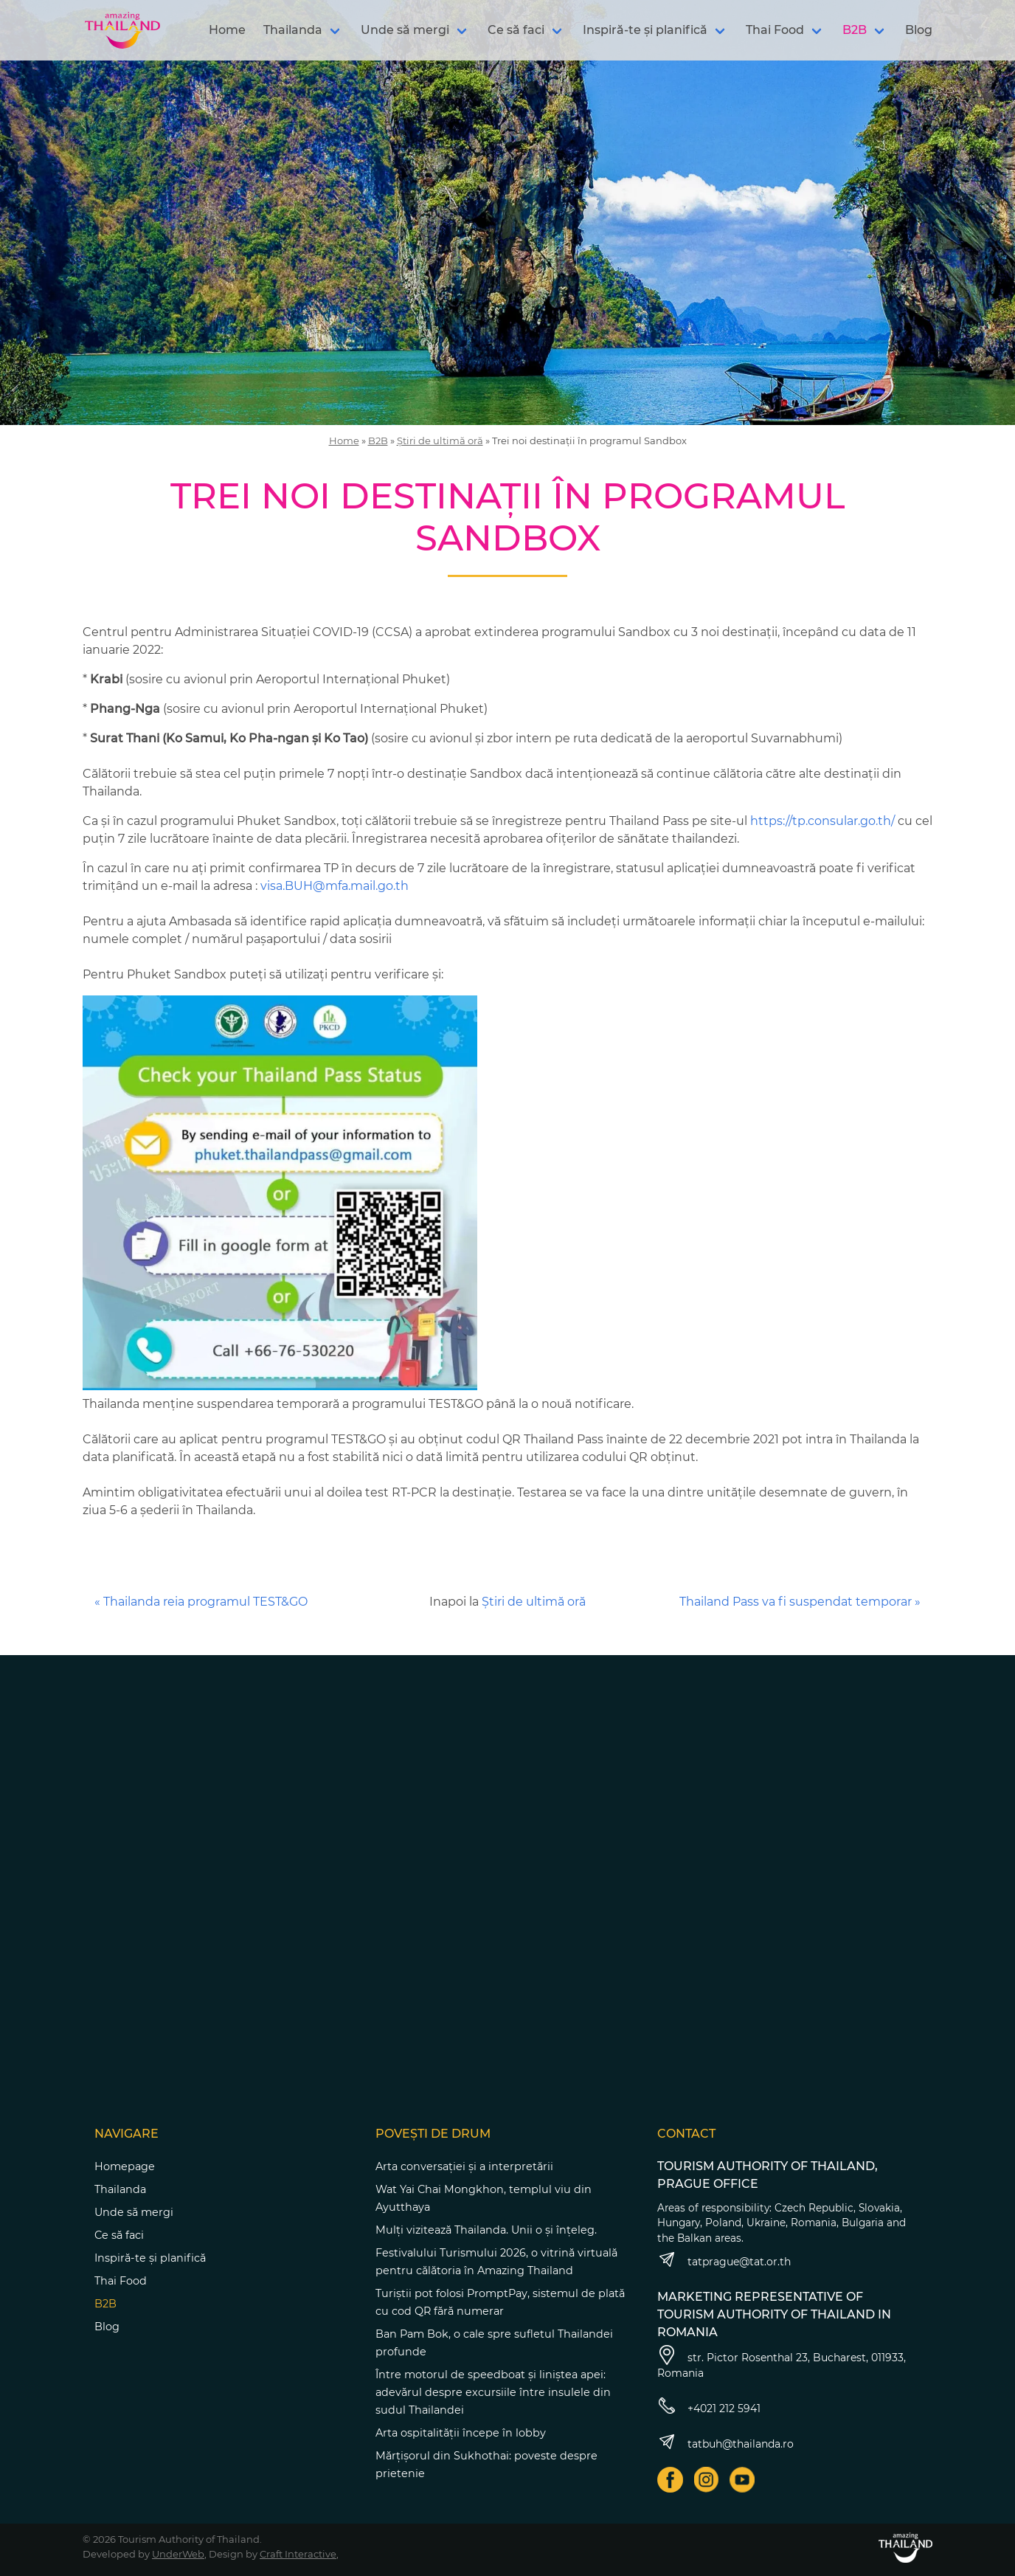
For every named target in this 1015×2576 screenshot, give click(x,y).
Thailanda (292, 30)
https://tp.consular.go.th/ (822, 821)
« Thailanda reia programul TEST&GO (201, 1602)
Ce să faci (516, 30)
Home (227, 30)
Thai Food (775, 30)
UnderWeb (178, 2554)
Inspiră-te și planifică (645, 30)
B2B (854, 30)
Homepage (124, 2166)
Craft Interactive (298, 2554)
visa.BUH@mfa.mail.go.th (334, 886)
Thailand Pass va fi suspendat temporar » (800, 1602)
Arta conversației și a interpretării (464, 2166)
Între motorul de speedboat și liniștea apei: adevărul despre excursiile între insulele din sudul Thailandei (493, 2392)
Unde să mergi (405, 30)
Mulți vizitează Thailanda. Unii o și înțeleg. (486, 2230)
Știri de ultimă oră (440, 440)
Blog (918, 30)
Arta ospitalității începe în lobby (460, 2432)
